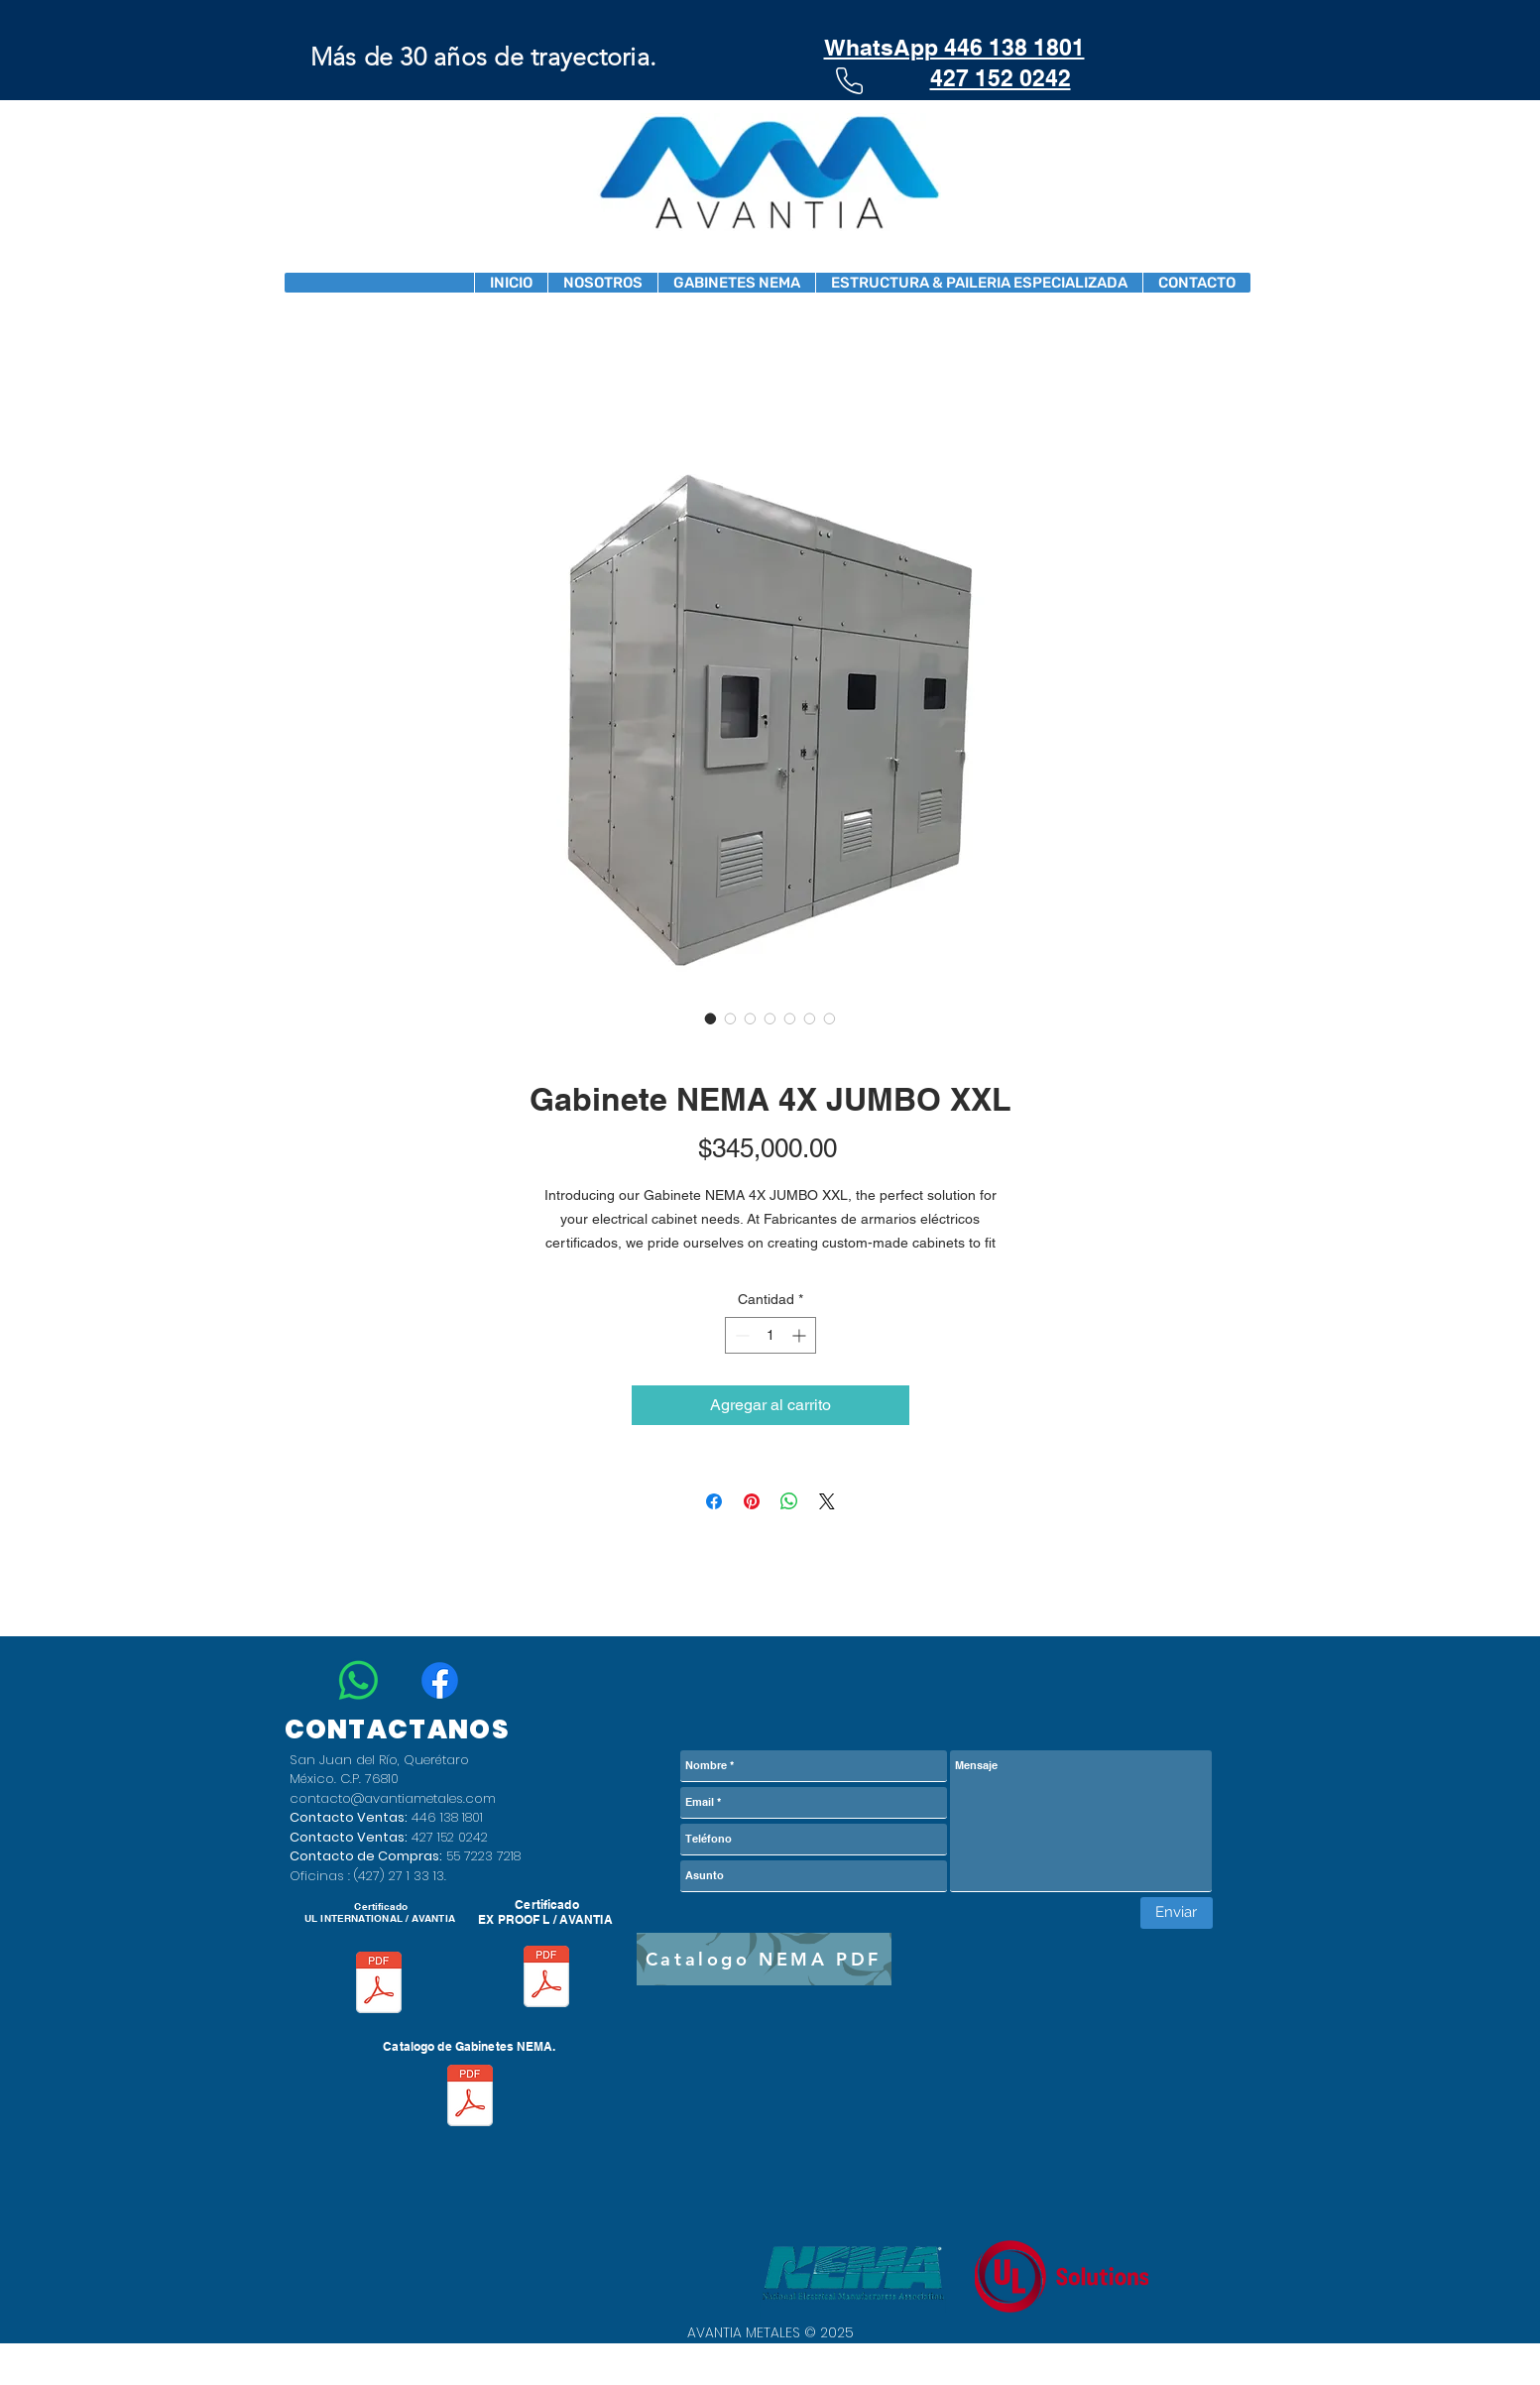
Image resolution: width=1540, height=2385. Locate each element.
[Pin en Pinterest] (752, 1501)
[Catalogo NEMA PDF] (764, 1959)
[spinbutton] (770, 1335)
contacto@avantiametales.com (393, 1798)
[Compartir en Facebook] (714, 1501)
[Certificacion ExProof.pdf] (546, 1979)
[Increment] (800, 1335)
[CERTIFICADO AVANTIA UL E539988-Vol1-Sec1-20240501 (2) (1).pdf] (379, 1984)
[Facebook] (439, 1680)
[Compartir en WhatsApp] (789, 1501)
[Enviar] (1176, 1913)
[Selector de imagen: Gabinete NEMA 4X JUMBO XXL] (711, 1018)
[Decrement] (740, 1335)
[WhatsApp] (358, 1680)
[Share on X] (827, 1501)
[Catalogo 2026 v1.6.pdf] (470, 2098)
